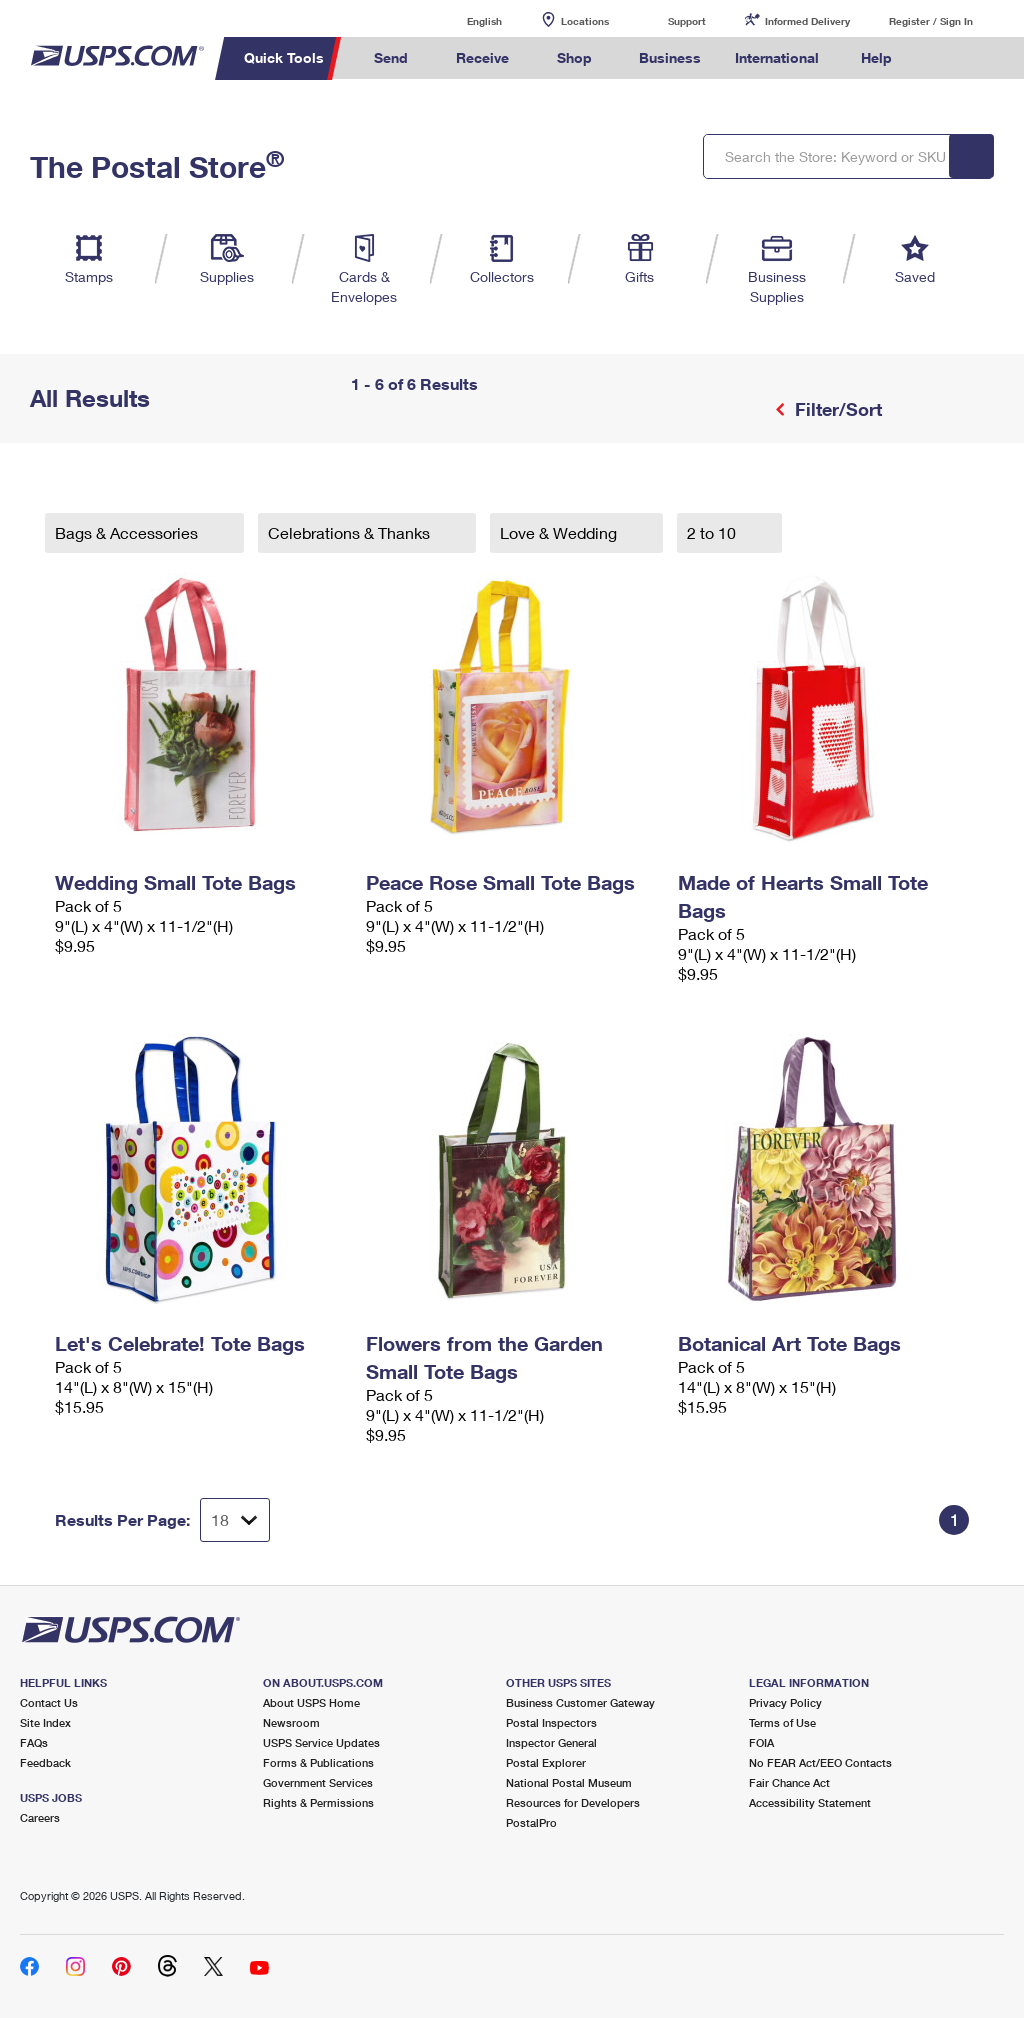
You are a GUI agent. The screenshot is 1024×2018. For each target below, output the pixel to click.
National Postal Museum (569, 1782)
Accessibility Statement (810, 1802)
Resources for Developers (573, 1802)
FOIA (761, 1742)
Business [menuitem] (670, 57)
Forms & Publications (318, 1762)
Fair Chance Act (789, 1782)
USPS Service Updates (321, 1742)
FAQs (34, 1742)
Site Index (45, 1722)
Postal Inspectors (551, 1722)
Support (687, 21)
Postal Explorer (546, 1762)
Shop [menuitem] (574, 57)
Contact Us (49, 1702)
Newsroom (291, 1722)
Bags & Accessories (128, 532)
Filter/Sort (836, 409)
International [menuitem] (777, 57)
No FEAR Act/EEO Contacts (820, 1762)
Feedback (45, 1762)
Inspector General (551, 1742)
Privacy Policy (785, 1702)
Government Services (318, 1782)
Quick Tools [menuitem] (284, 57)
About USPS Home (311, 1702)
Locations (585, 21)
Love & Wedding (560, 532)
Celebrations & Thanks (351, 532)
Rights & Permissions (318, 1802)
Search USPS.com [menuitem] (943, 58)
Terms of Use (782, 1722)
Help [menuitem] (876, 57)
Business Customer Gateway (580, 1702)
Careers (40, 1817)
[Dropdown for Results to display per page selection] (235, 1520)
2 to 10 (713, 532)
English (464, 20)
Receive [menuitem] (482, 57)
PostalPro (531, 1822)
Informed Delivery (807, 21)
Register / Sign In (931, 21)
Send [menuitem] (391, 57)
